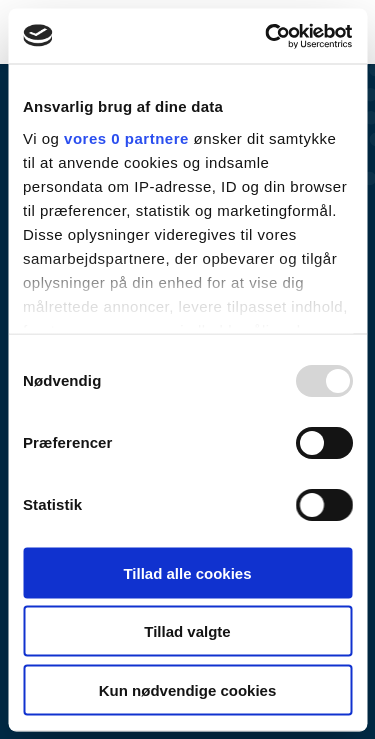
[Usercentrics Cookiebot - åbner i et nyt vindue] (267, 36)
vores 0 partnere (126, 137)
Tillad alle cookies (187, 572)
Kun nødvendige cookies (188, 689)
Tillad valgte (187, 631)
